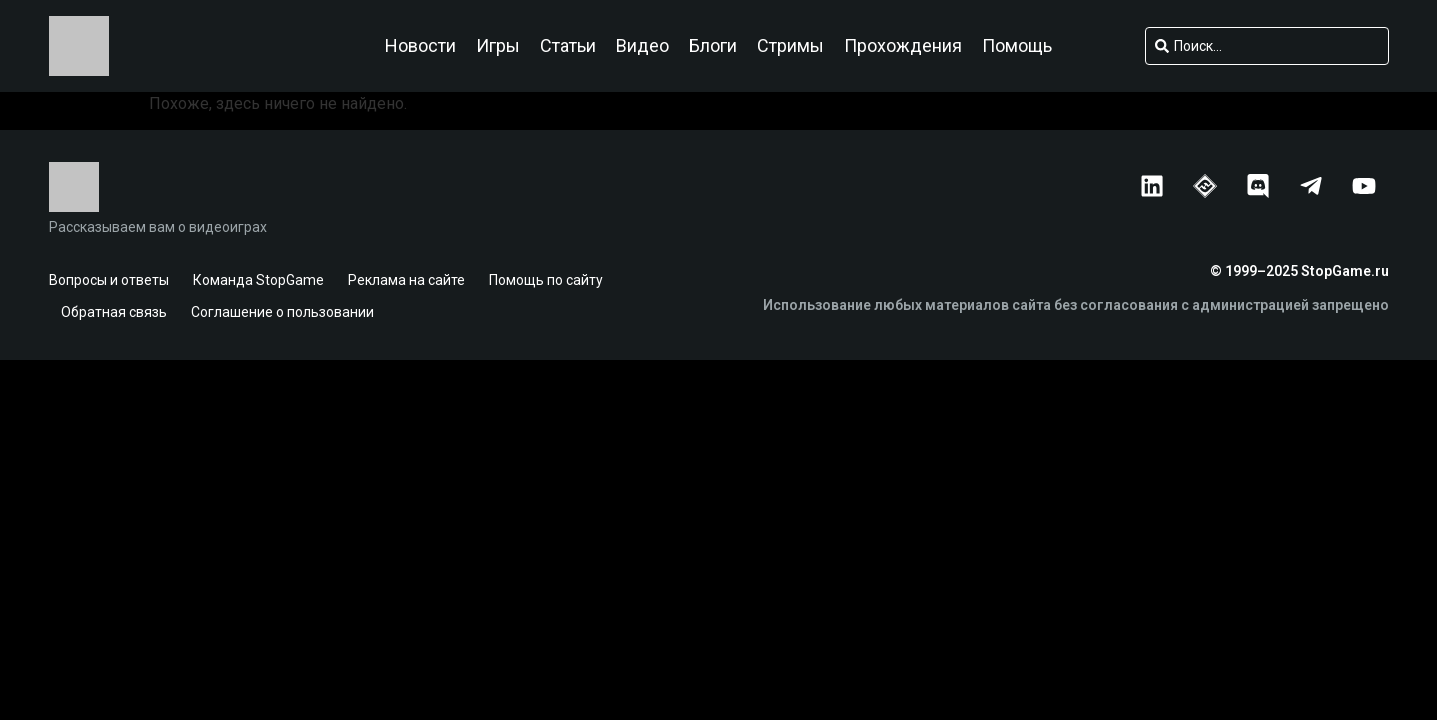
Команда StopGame (258, 280)
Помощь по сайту (546, 280)
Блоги (713, 46)
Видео (642, 46)
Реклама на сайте (406, 280)
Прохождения (903, 46)
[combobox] (1267, 46)
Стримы (790, 46)
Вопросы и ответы (109, 280)
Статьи (568, 46)
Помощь (1017, 46)
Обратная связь (114, 312)
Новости (420, 46)
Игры (498, 46)
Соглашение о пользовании (282, 312)
